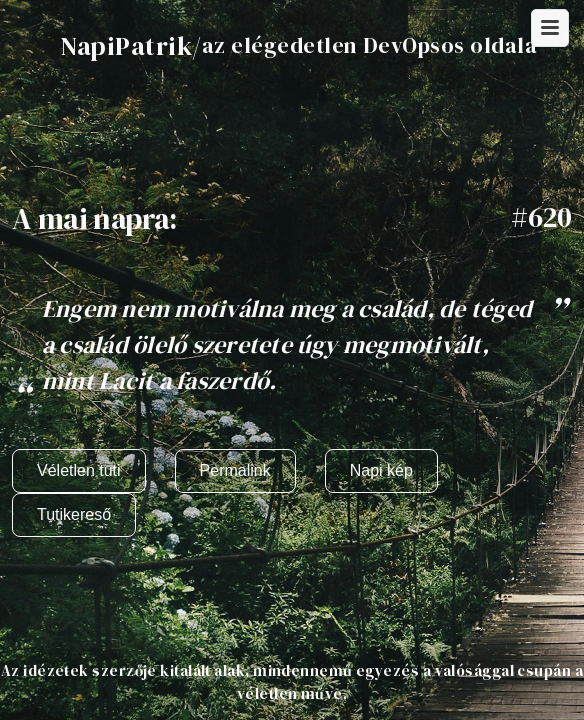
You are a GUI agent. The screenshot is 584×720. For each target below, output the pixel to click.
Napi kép (381, 470)
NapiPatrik (126, 46)
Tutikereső (74, 514)
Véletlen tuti (79, 470)
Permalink (235, 470)
